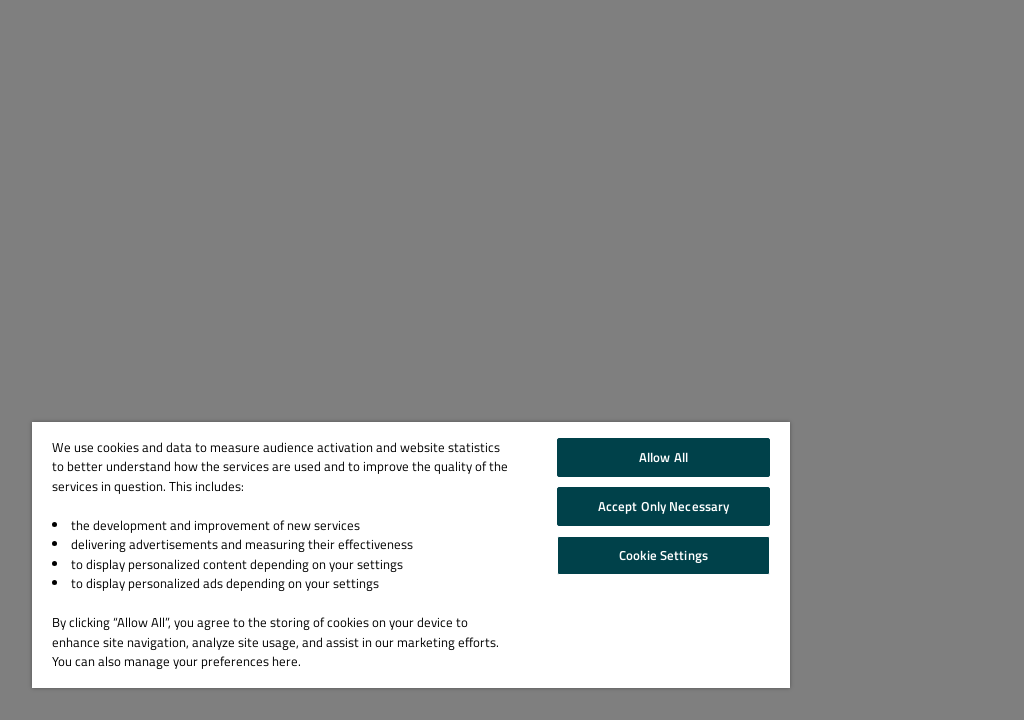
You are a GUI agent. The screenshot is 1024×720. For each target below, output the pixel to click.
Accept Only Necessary (664, 506)
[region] (411, 555)
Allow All (663, 457)
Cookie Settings (663, 555)
